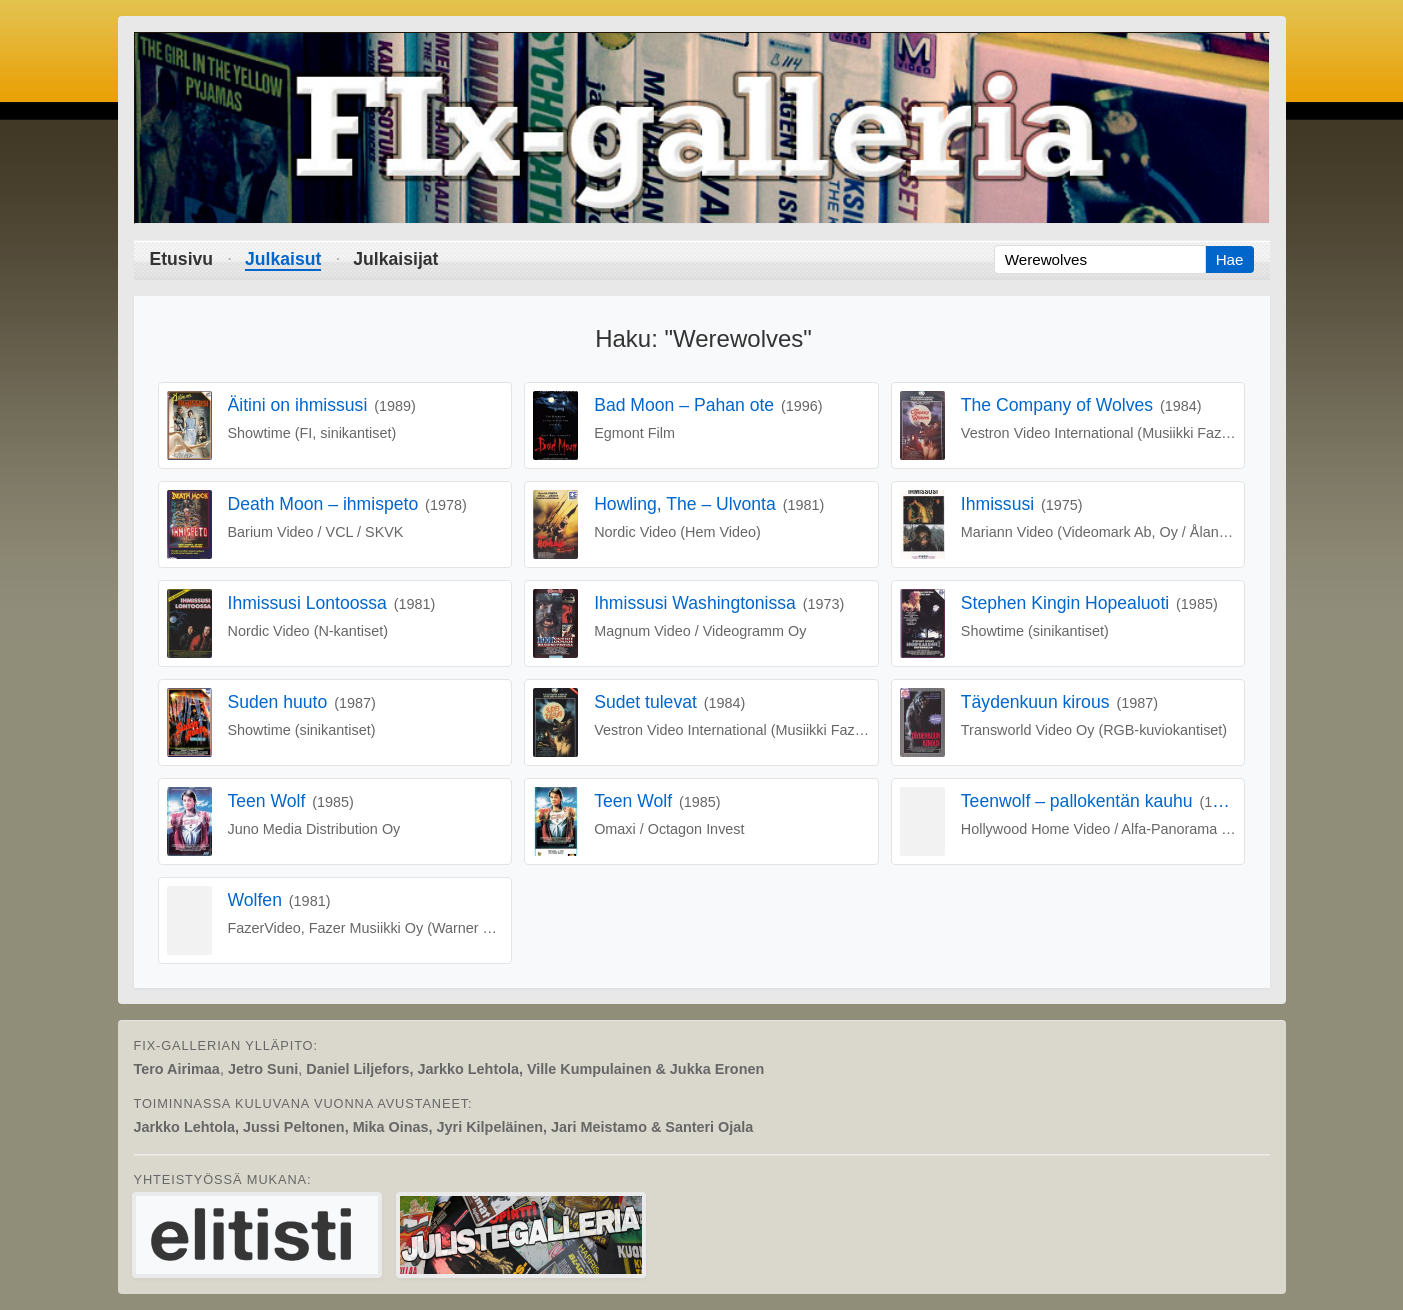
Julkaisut (283, 259)
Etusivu (182, 259)
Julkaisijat (395, 259)
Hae (1230, 259)
